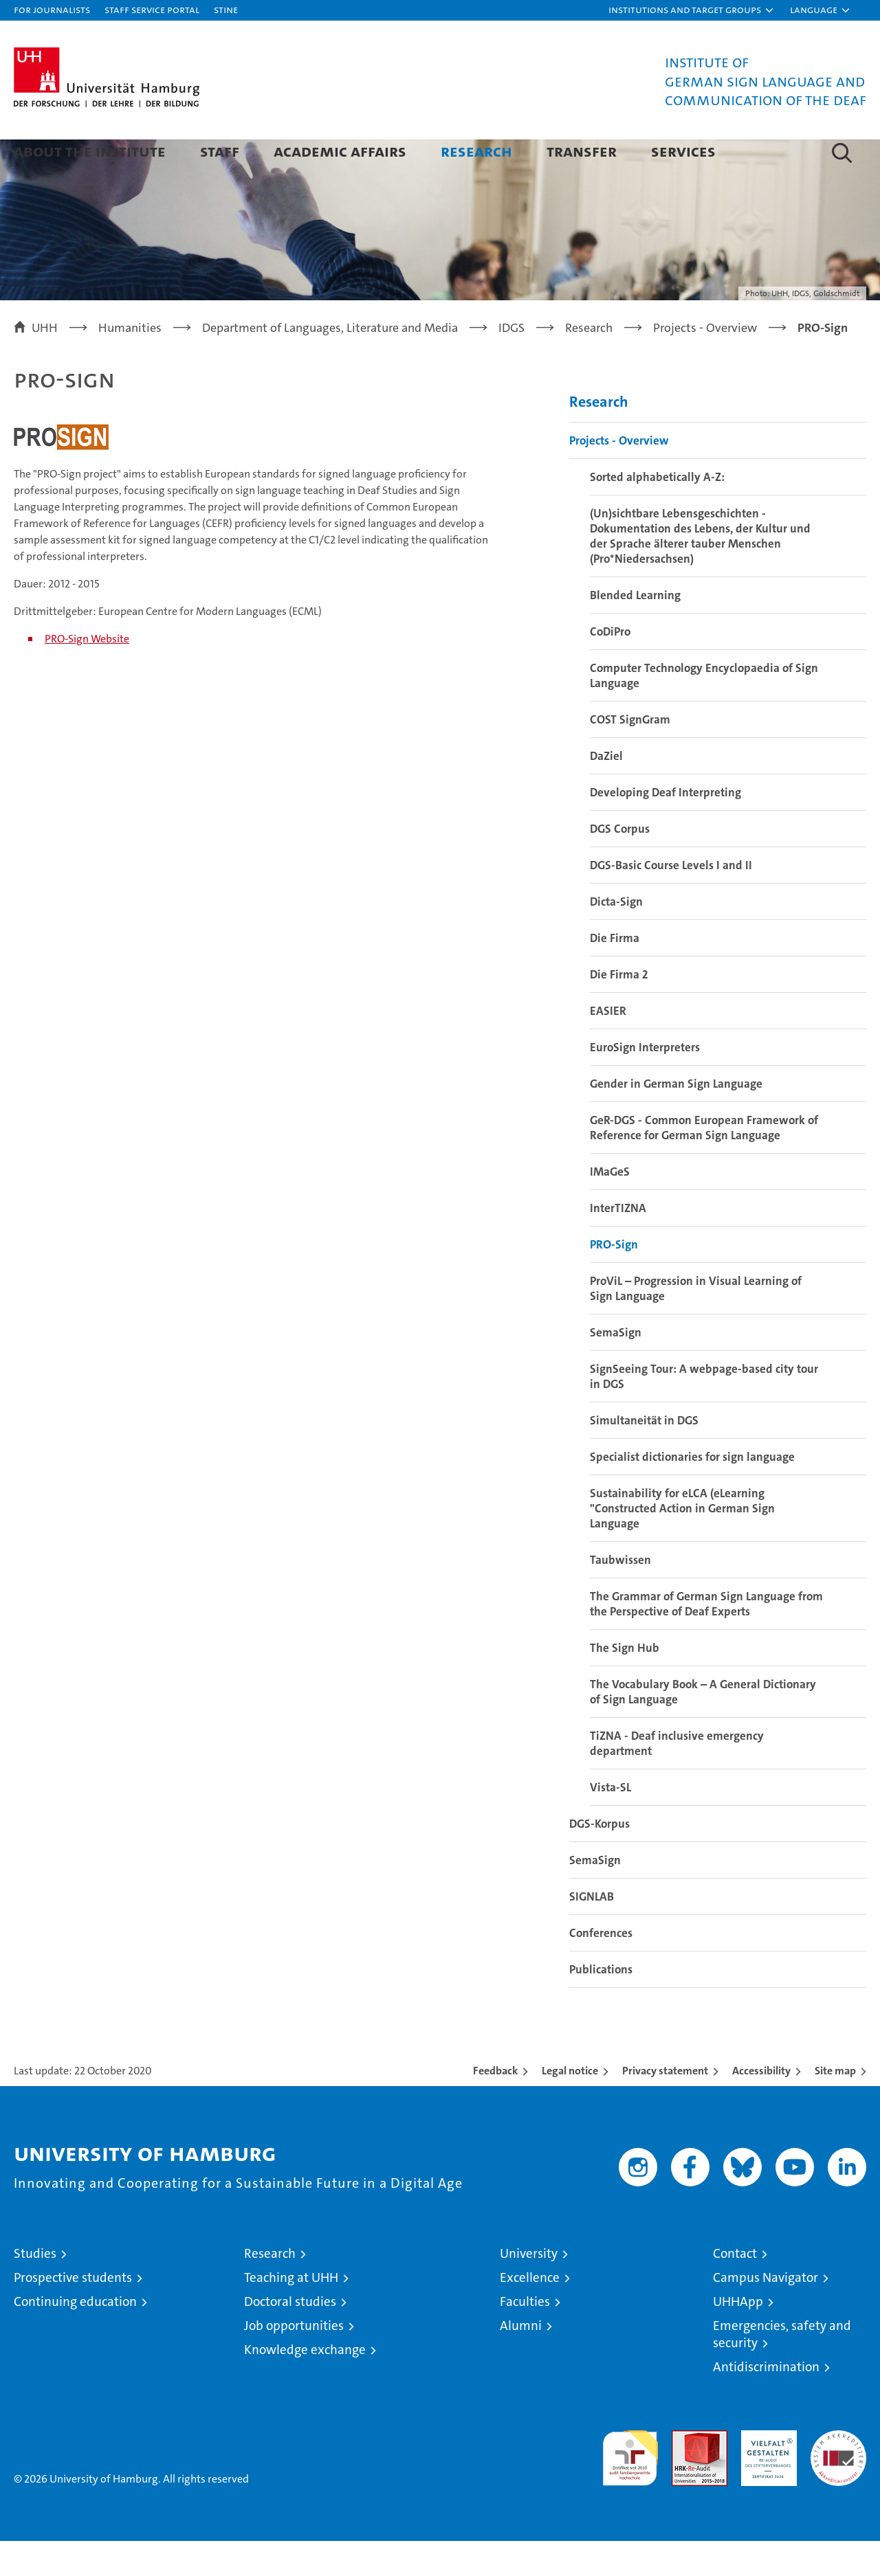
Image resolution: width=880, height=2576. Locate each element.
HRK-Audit (765, 2472)
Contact (735, 2288)
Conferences (600, 1967)
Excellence (530, 2312)
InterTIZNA (618, 1243)
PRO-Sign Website (87, 674)
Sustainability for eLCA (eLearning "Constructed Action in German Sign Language (682, 1543)
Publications (600, 2004)
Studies (35, 2288)
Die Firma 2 (619, 1009)
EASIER (608, 1045)
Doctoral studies (290, 2336)
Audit (685, 2472)
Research (476, 150)
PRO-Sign (614, 1279)
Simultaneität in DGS (644, 1455)
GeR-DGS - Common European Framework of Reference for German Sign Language (704, 1162)
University (529, 2288)
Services (683, 150)
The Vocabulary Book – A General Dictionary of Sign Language (703, 1727)
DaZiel (606, 790)
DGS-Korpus (599, 1858)
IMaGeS (610, 1206)
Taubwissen (620, 1594)
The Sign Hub (624, 1682)
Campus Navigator (765, 2312)
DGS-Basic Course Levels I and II (671, 900)
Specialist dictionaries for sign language (692, 1491)
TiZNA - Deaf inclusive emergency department (677, 1778)
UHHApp (738, 2336)
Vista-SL (610, 1822)
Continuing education (75, 2336)
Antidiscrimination (766, 2401)
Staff (219, 150)
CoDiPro (610, 666)
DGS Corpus (620, 863)
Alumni (521, 2360)
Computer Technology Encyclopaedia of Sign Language (704, 710)
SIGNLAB (591, 1931)
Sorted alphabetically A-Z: (657, 511)
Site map (835, 2105)
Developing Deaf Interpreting (665, 827)
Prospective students (73, 2312)
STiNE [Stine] (226, 9)
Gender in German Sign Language (676, 1118)
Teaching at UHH (291, 2312)
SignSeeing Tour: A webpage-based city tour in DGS (704, 1411)
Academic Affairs (340, 150)
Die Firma (614, 973)
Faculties (525, 2336)
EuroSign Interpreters (645, 1082)
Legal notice (570, 2105)
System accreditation (838, 2479)
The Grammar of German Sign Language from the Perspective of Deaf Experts (706, 1639)
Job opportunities (294, 2360)
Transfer (582, 150)
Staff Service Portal (151, 9)
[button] (691, 10)
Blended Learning (635, 630)
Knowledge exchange (305, 2384)
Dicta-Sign (616, 936)
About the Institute (90, 150)
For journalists (52, 9)
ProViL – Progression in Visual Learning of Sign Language (696, 1323)
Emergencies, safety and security (782, 2369)
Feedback (495, 2105)
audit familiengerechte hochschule (630, 2487)
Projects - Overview (619, 475)
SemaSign (615, 1367)
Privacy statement (665, 2105)
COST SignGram (630, 754)
